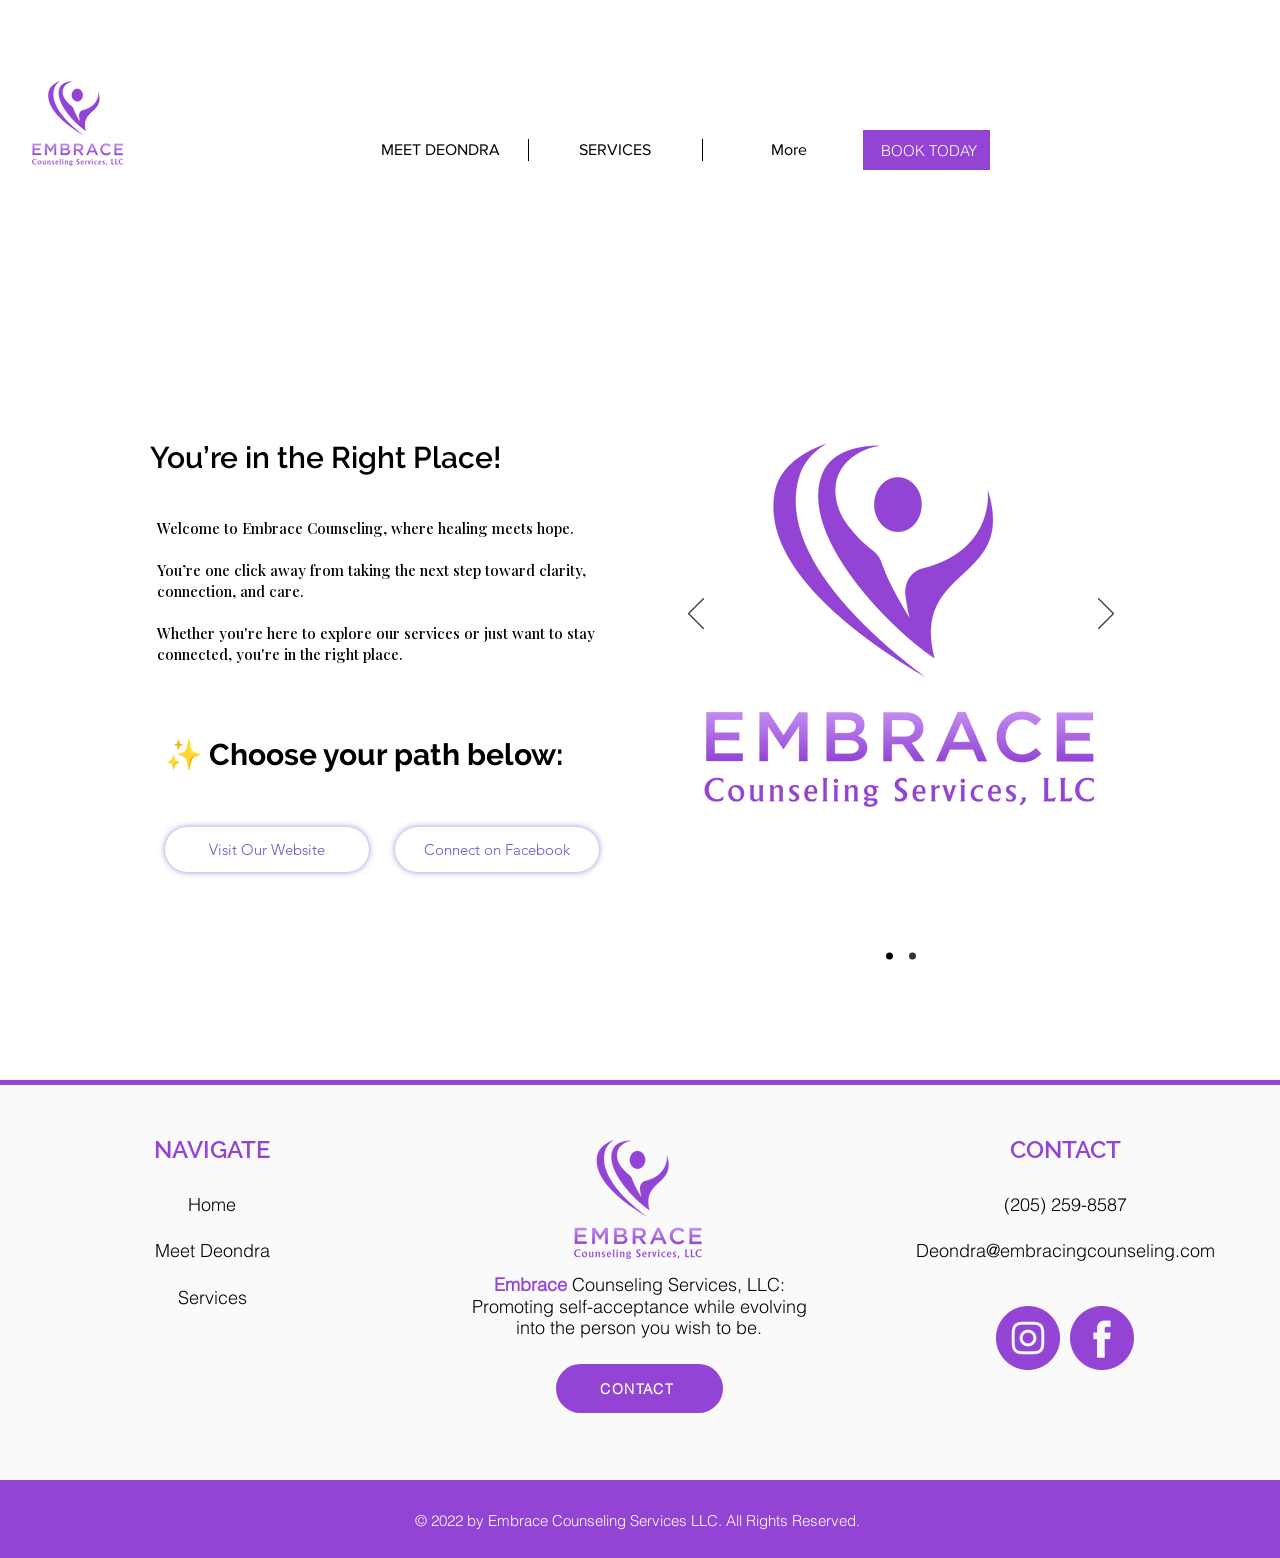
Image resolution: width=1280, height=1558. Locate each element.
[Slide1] (889, 956)
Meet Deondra (212, 1250)
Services (212, 1297)
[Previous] (696, 615)
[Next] (1106, 615)
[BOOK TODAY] (929, 150)
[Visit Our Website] (267, 849)
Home (212, 1204)
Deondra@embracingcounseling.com (1065, 1250)
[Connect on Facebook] (497, 849)
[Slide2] (912, 956)
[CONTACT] (639, 1388)
